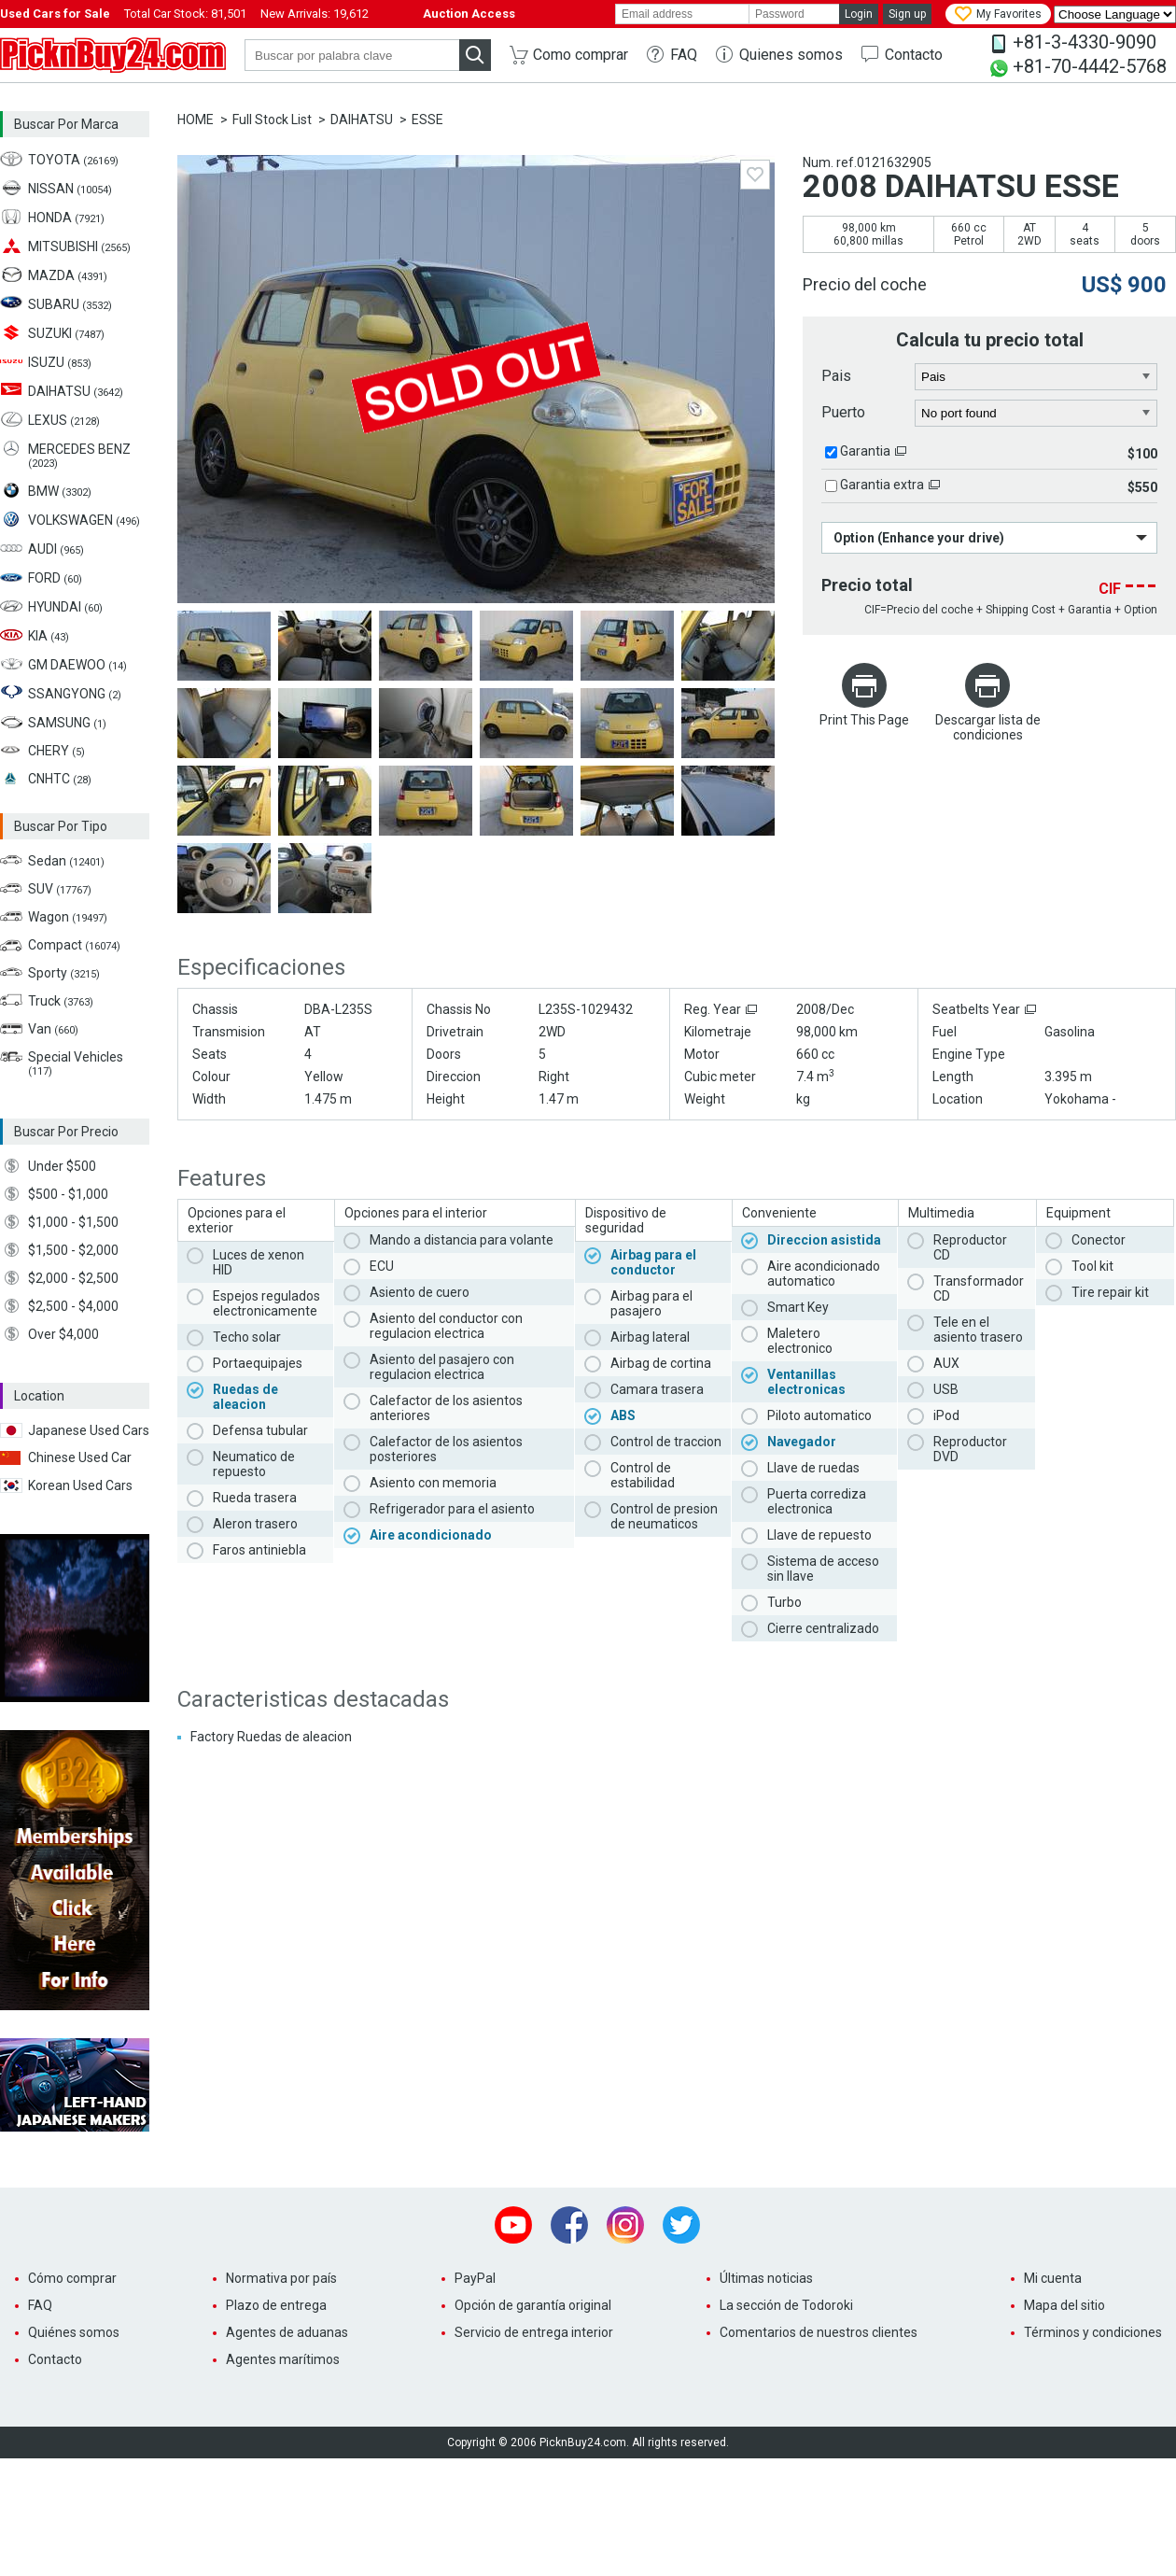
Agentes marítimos (283, 2359)
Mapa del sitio (1064, 2305)
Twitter (681, 2225)
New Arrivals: (314, 14)
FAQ (683, 54)
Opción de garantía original (533, 2305)
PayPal (475, 2278)
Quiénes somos (73, 2332)
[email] (682, 14)
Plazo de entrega (276, 2305)
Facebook (569, 2225)
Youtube (513, 2225)
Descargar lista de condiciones (988, 727)
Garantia (865, 450)
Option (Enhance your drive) (918, 537)
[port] (1036, 414)
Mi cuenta (1053, 2278)
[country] (1036, 377)
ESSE (427, 119)
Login (859, 14)
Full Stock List (272, 119)
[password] (794, 14)
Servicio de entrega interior (534, 2332)
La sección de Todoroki (786, 2305)
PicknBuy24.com (113, 55)
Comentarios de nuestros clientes (818, 2332)
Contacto (914, 54)
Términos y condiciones (1093, 2332)
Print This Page (864, 719)
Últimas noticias (766, 2278)
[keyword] (352, 55)
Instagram (625, 2225)
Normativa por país (281, 2278)
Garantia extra (882, 484)
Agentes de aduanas (287, 2332)
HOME (195, 119)
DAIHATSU (361, 119)
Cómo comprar (72, 2278)
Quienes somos (791, 54)
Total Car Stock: (185, 14)
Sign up (907, 14)
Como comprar (580, 54)
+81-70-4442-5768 (1090, 66)
